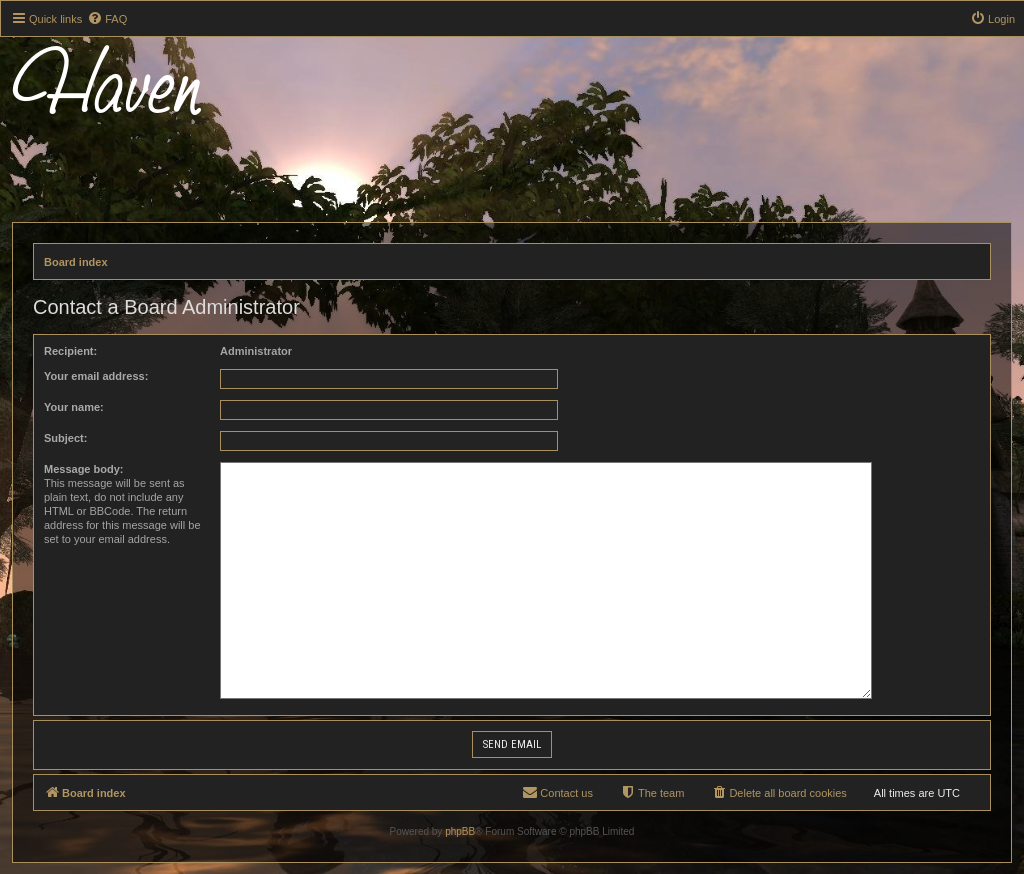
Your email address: (96, 376)
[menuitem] (107, 19)
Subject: (65, 438)
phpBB (460, 831)
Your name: (74, 407)
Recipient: (70, 351)
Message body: (83, 469)
